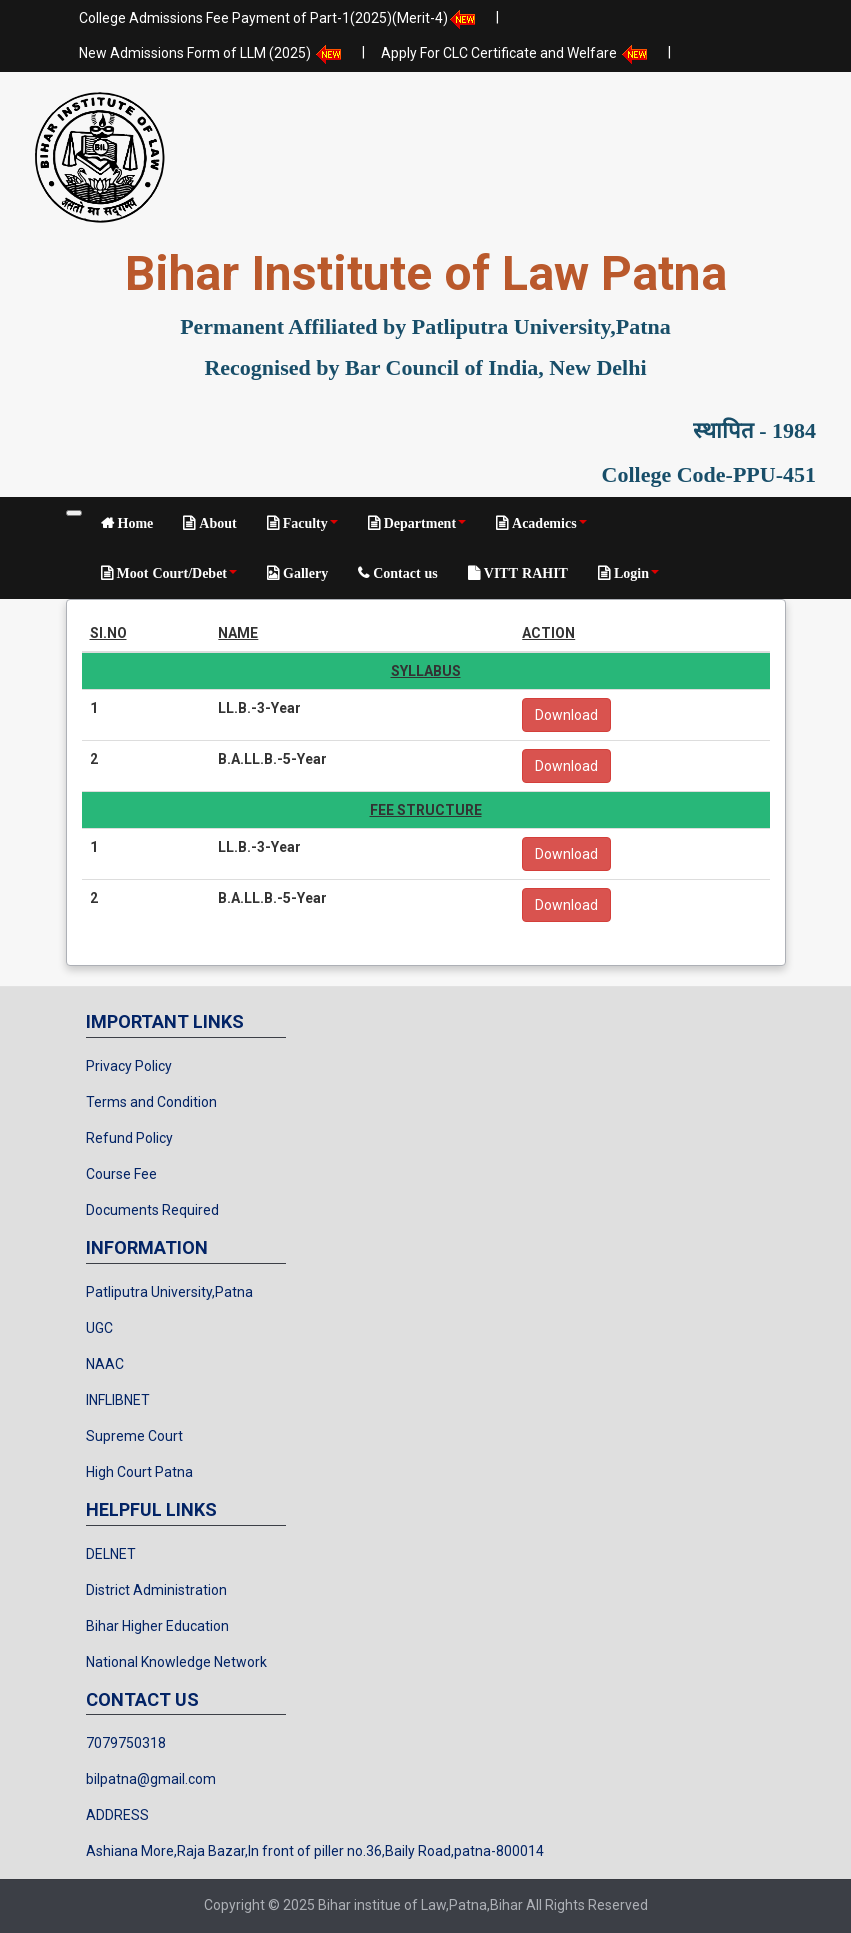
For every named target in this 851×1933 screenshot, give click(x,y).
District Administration (156, 1590)
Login (634, 573)
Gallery (303, 573)
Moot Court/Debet (175, 573)
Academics (547, 523)
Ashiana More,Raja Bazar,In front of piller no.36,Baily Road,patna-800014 (315, 1851)
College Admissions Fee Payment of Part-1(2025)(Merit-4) (279, 19)
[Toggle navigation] (74, 513)
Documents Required (152, 1210)
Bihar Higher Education (157, 1626)
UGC (99, 1328)
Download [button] (566, 715)
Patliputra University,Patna (169, 1292)
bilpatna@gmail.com (151, 1779)
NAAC (105, 1364)
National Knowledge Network (176, 1662)
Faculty (308, 523)
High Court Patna (139, 1472)
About (215, 523)
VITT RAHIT (524, 573)
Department (423, 523)
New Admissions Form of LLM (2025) (212, 54)
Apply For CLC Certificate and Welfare (516, 54)
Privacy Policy (129, 1066)
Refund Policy (129, 1138)
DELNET (111, 1554)
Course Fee (121, 1174)
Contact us (403, 573)
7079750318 (126, 1743)
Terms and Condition (151, 1102)
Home (134, 523)
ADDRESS (117, 1815)
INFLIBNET (118, 1400)
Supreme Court (134, 1436)
